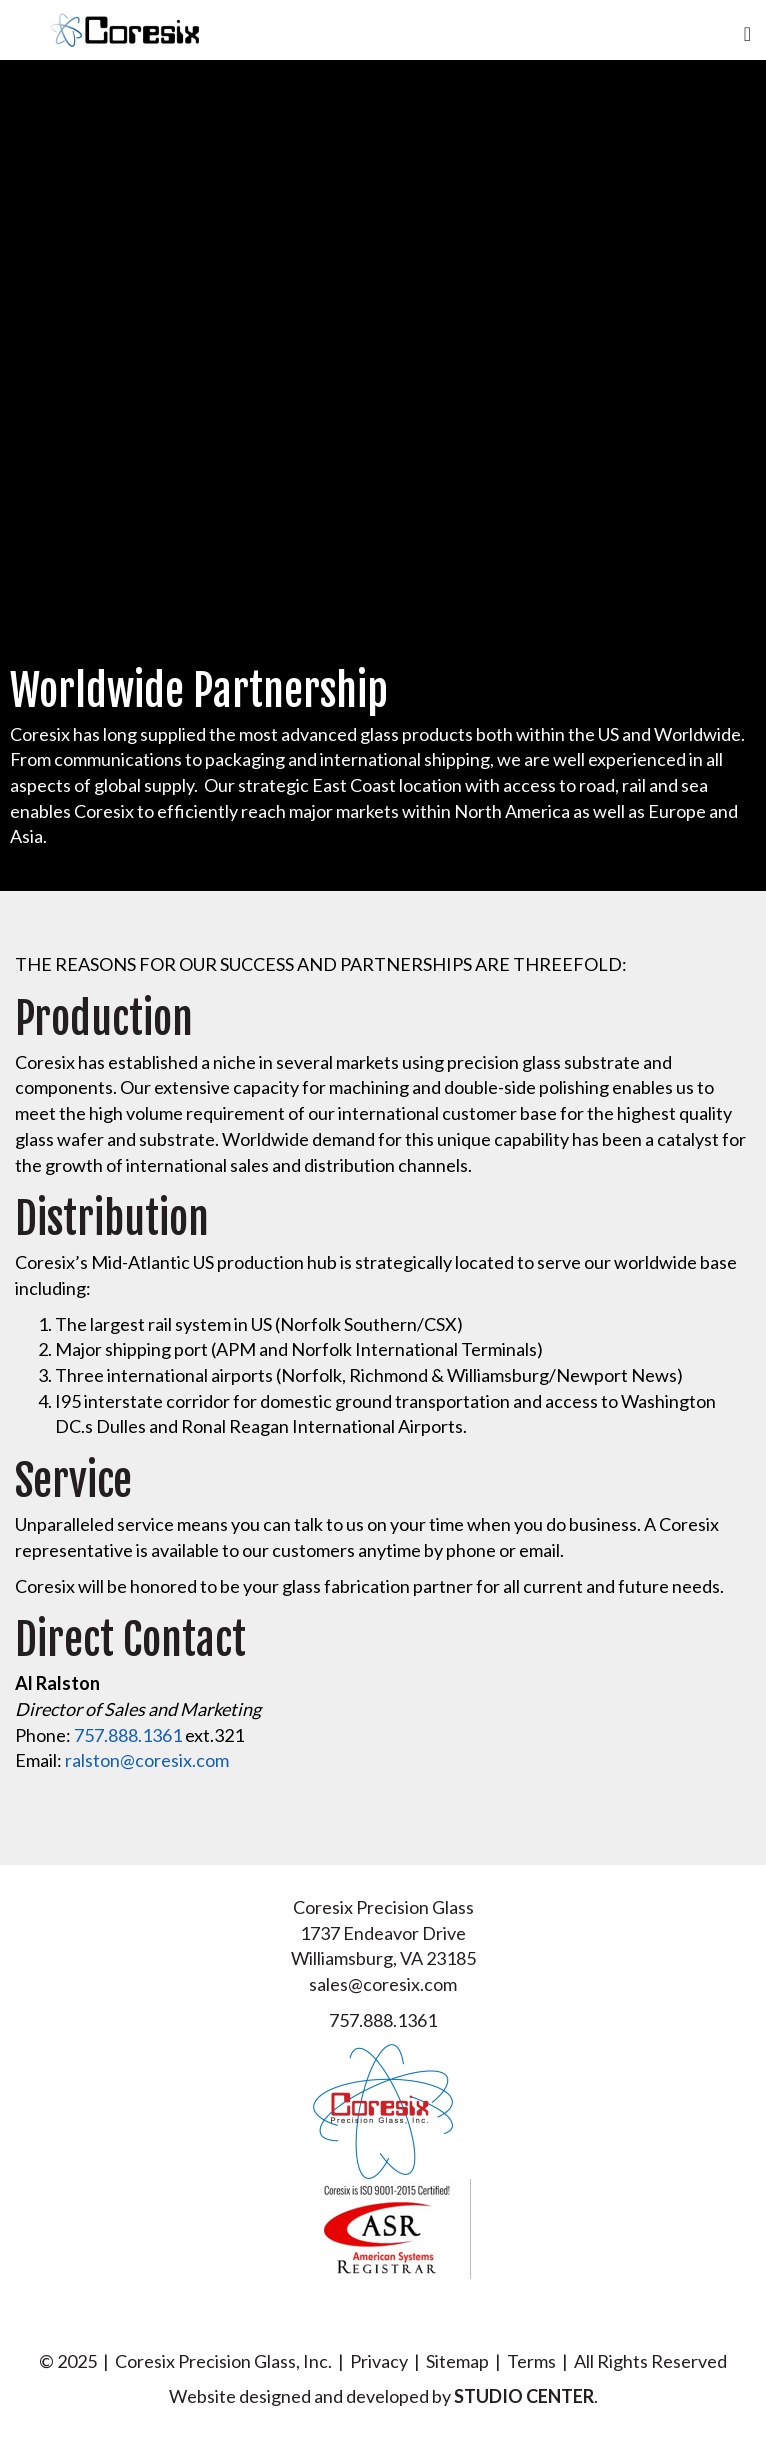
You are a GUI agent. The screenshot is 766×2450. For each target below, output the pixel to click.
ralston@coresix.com (147, 1760)
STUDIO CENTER (524, 2396)
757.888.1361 (128, 1735)
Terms (531, 2361)
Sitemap (457, 2361)
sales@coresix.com (383, 1984)
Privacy (379, 2361)
